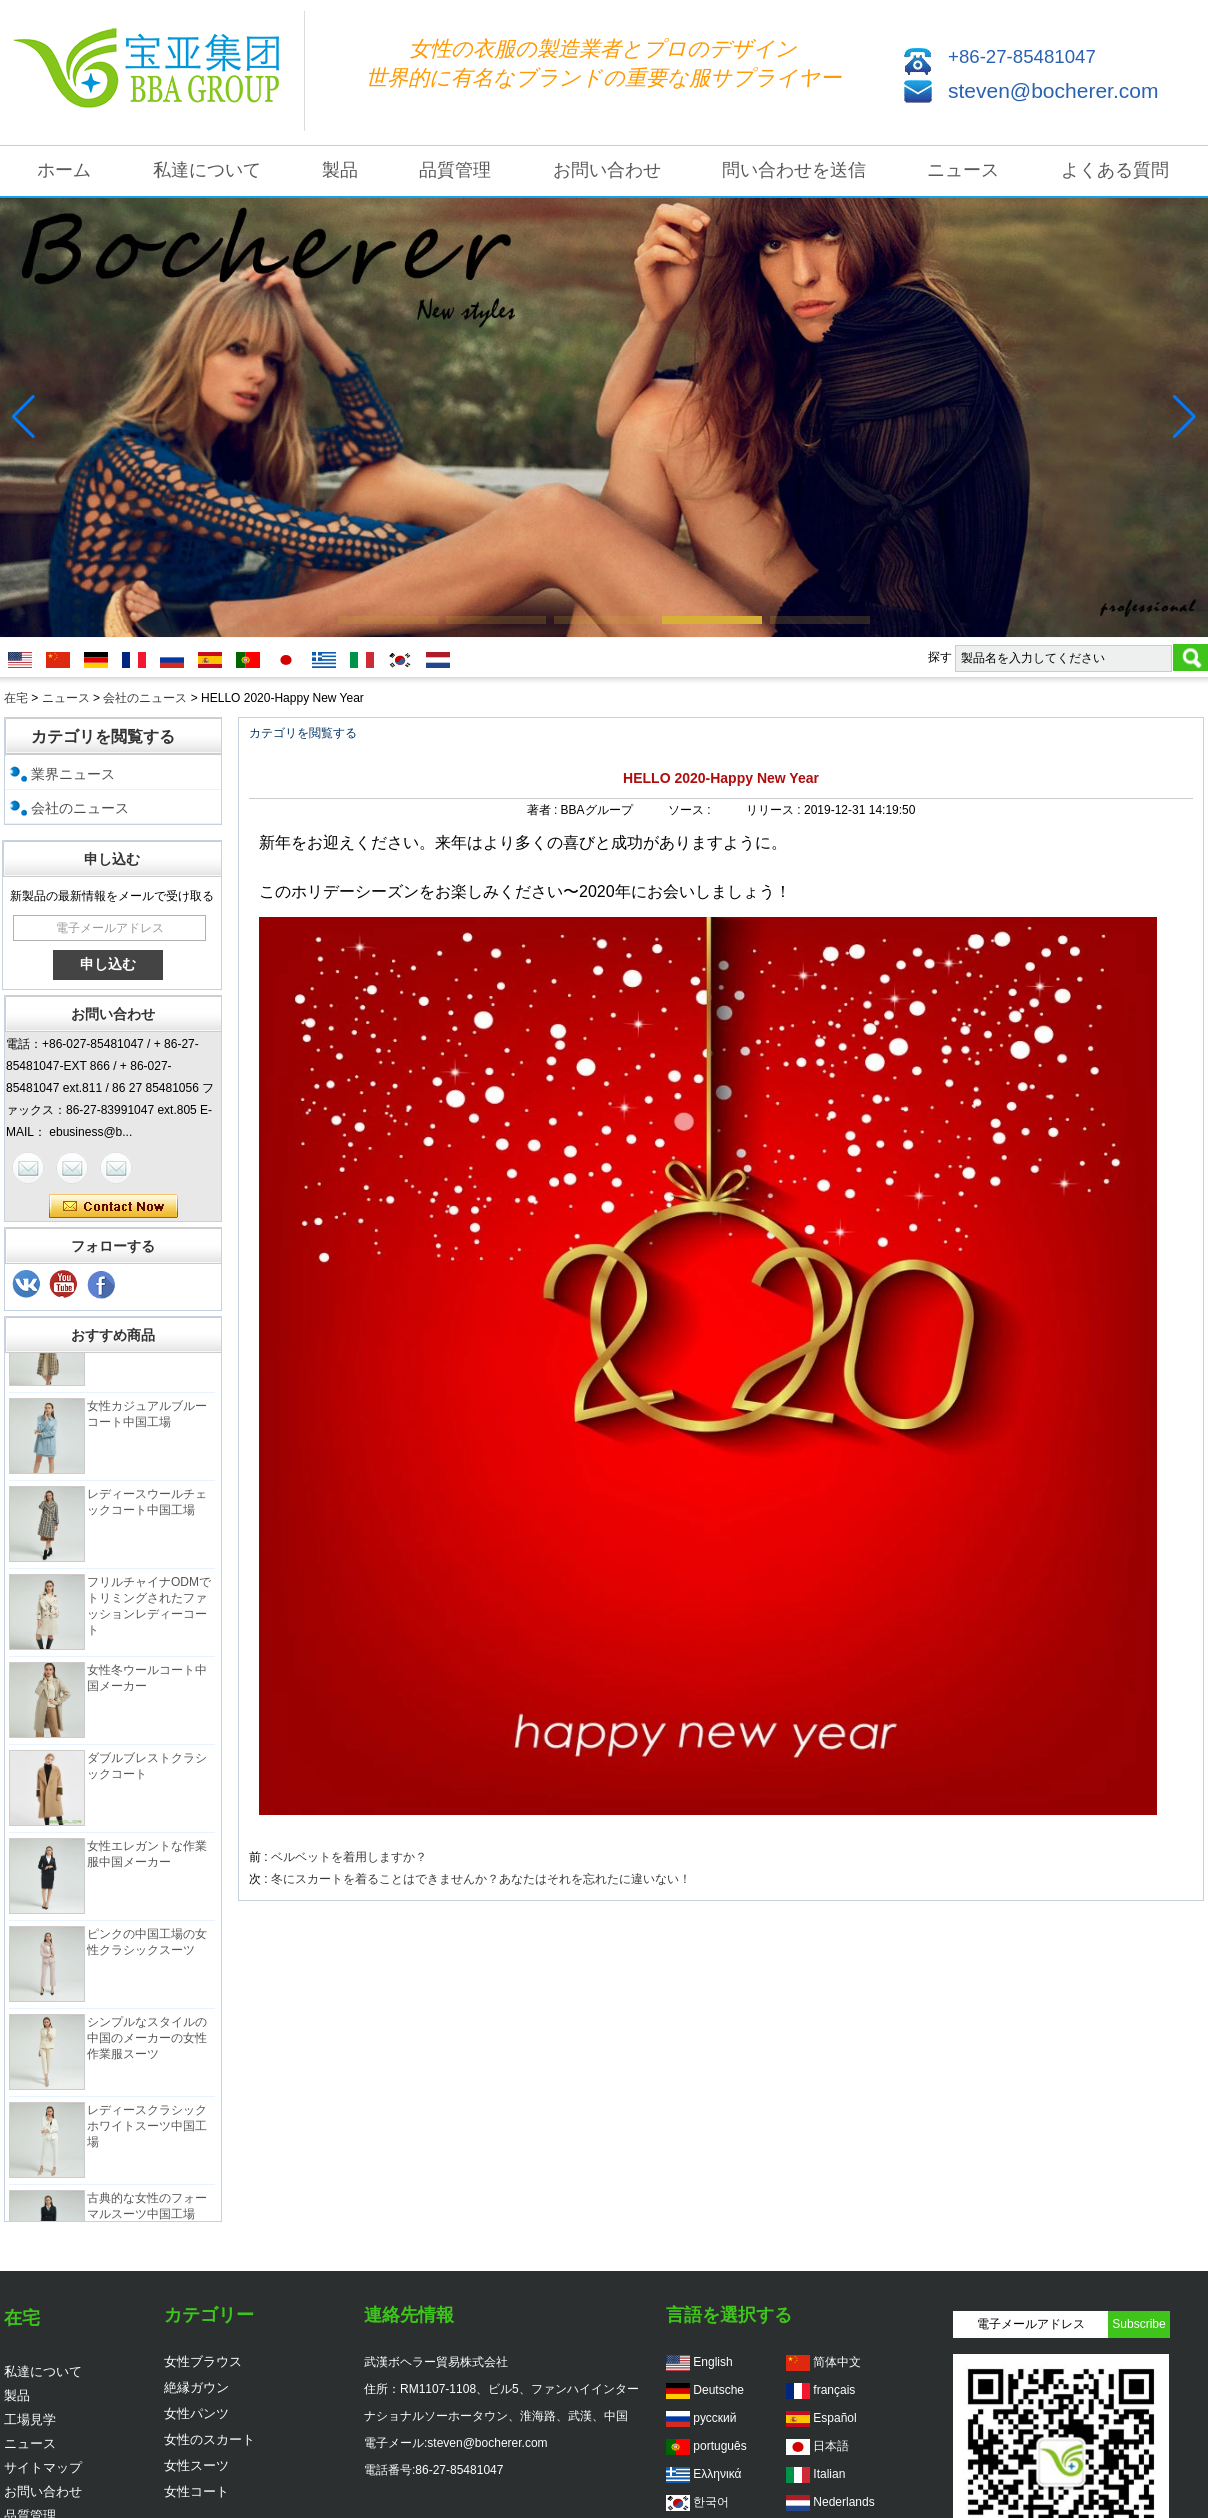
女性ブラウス (203, 2361)
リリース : (775, 810)
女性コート (196, 2491)
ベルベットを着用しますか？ (349, 1857)
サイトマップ (43, 2467)
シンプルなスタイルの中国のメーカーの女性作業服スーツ (147, 2047)
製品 (340, 170)
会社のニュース (145, 698)
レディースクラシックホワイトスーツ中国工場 (147, 2135)
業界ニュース (73, 774)
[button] (388, 620)
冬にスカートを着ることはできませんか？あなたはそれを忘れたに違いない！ (481, 1879)
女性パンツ (196, 2413)
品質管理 (455, 170)
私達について (207, 170)
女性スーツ (196, 2465)
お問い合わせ (607, 170)
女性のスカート (209, 2439)
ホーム (64, 170)
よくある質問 (1115, 170)
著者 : (544, 810)
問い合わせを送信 (794, 170)
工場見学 (30, 2419)
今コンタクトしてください (113, 1207)
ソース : (691, 810)
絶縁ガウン (196, 2387)
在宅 (16, 698)
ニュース (963, 170)
